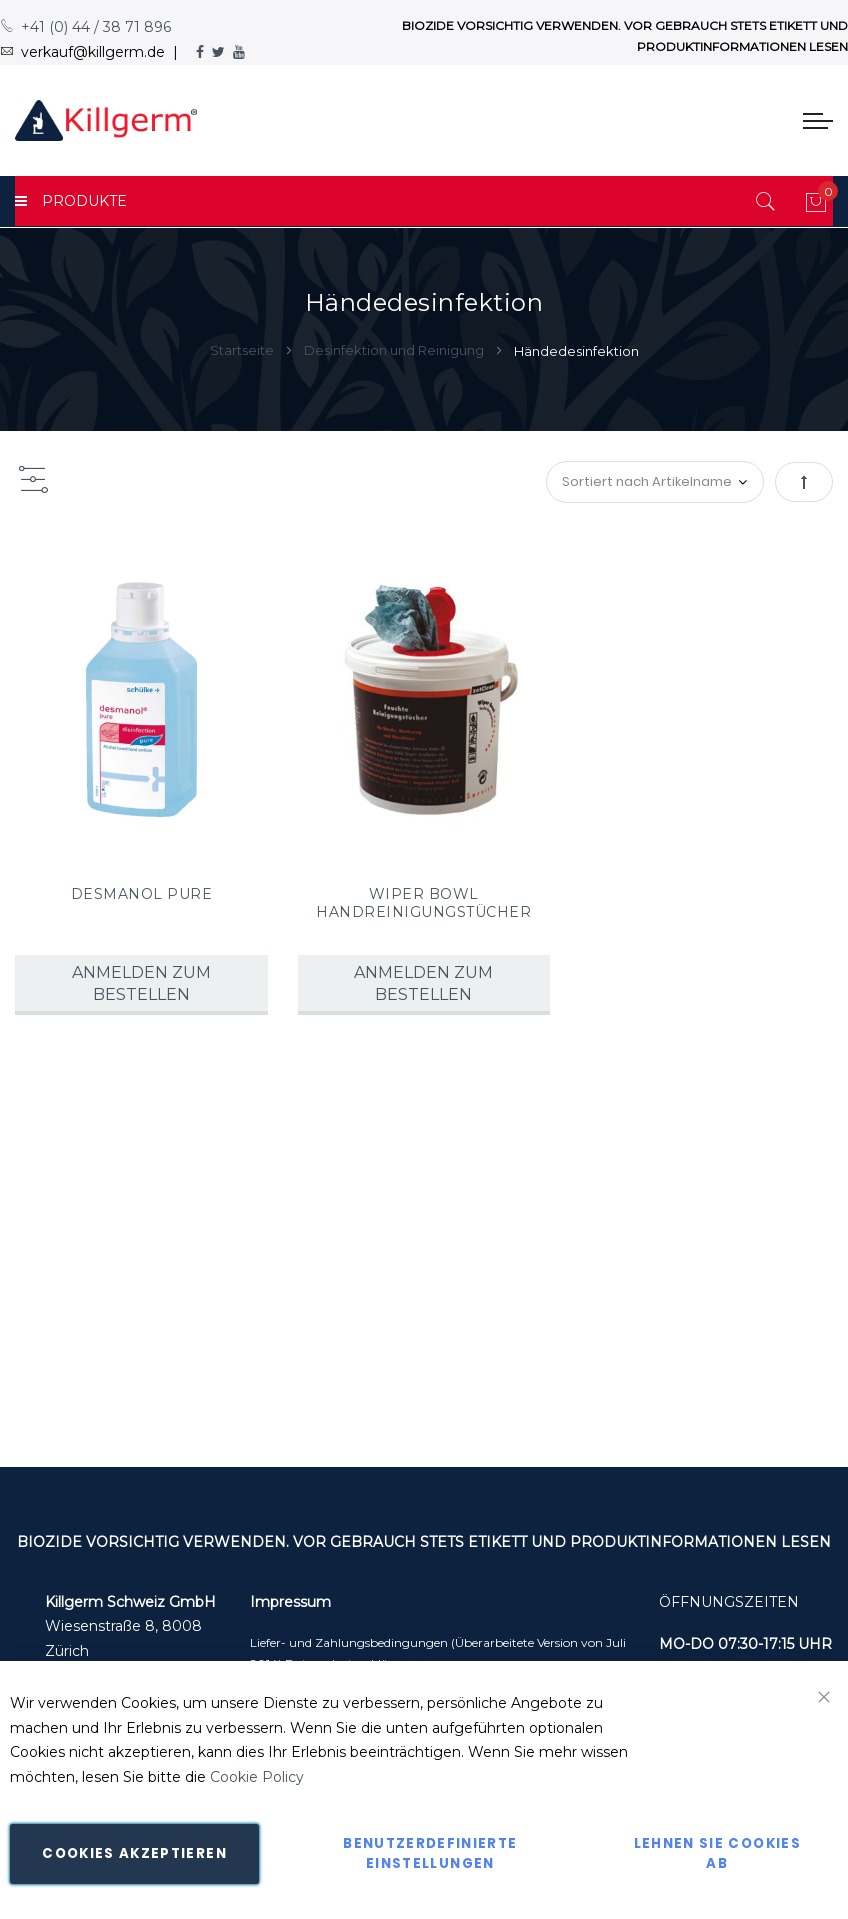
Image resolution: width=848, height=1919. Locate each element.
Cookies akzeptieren (134, 1853)
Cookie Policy (257, 1777)
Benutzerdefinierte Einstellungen (430, 1853)
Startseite (243, 350)
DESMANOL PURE (142, 894)
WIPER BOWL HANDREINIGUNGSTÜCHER (423, 903)
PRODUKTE (71, 201)
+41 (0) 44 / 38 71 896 (85, 27)
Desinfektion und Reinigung (395, 350)
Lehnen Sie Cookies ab (717, 1853)
